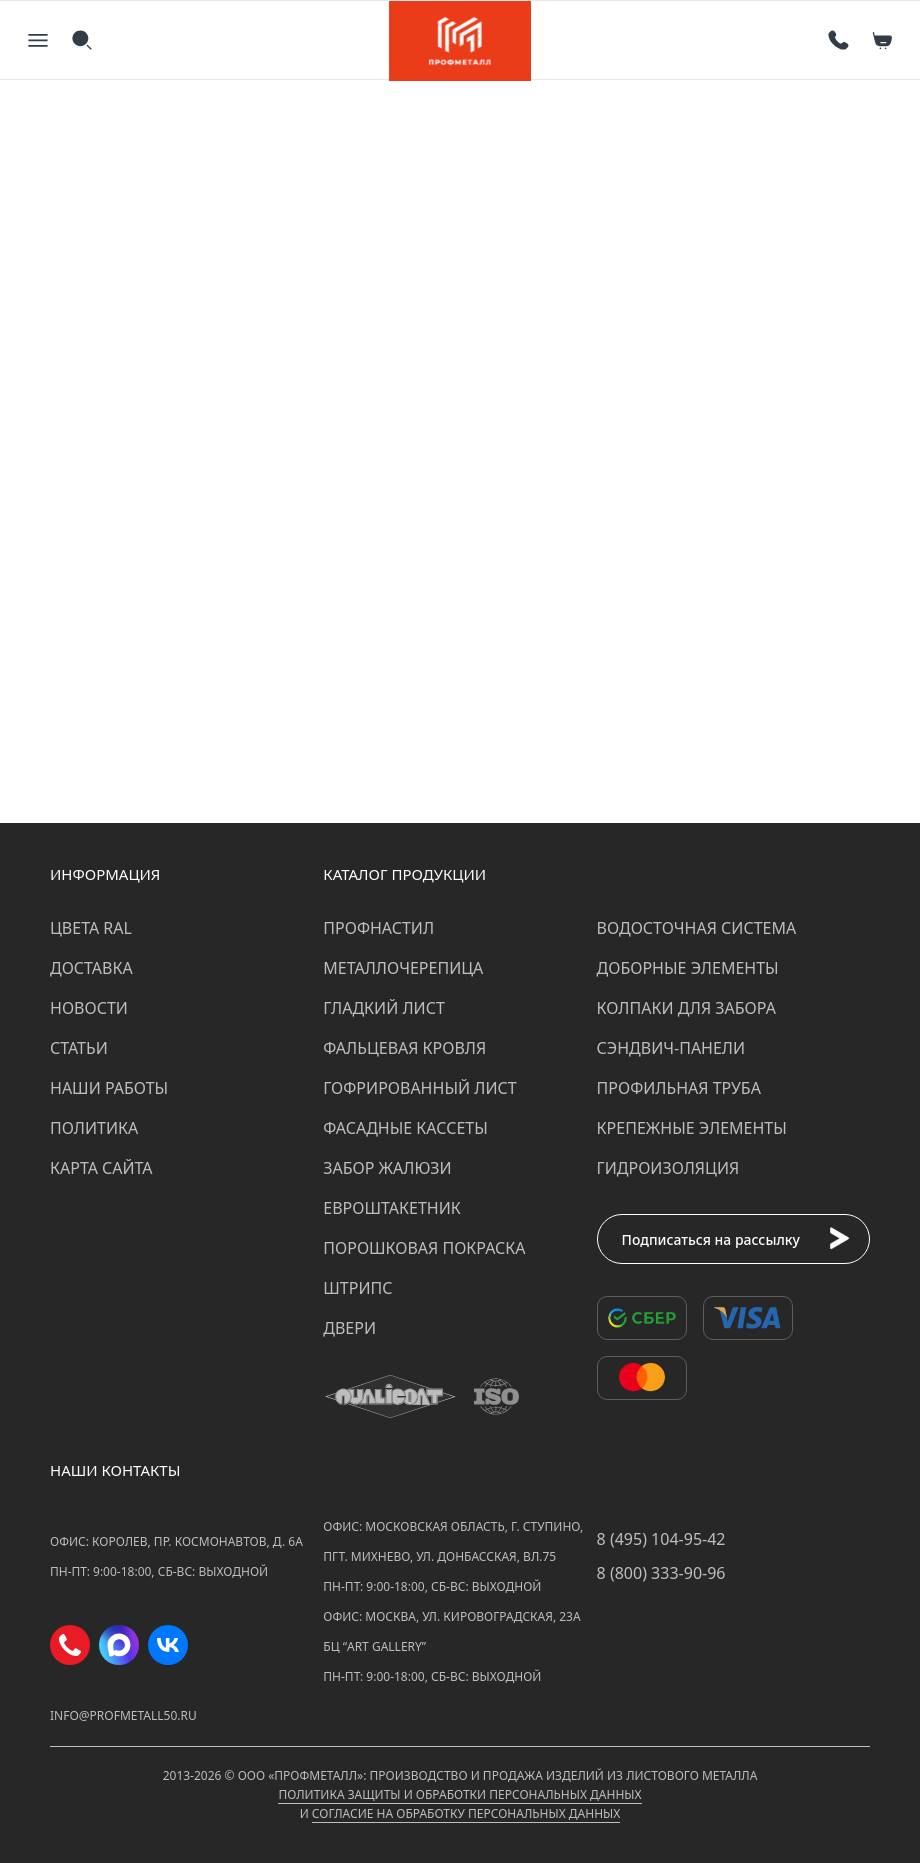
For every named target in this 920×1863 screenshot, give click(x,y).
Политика (94, 1128)
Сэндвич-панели (671, 1048)
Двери (349, 1328)
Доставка (91, 968)
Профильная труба (679, 1088)
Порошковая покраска (424, 1248)
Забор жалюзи (387, 1168)
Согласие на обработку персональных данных (466, 1813)
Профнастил (378, 928)
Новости (89, 1008)
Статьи (79, 1048)
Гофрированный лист (419, 1088)
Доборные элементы (688, 968)
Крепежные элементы (692, 1128)
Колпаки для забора (686, 1008)
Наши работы (109, 1088)
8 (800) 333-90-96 (661, 1573)
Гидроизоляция (668, 1168)
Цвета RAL (91, 928)
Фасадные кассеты (405, 1128)
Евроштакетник (391, 1208)
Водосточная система (697, 928)
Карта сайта (101, 1168)
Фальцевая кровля (404, 1048)
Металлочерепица (403, 968)
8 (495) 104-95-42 (661, 1539)
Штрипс (357, 1288)
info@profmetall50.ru (123, 1715)
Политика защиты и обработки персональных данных (459, 1794)
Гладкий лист (384, 1008)
